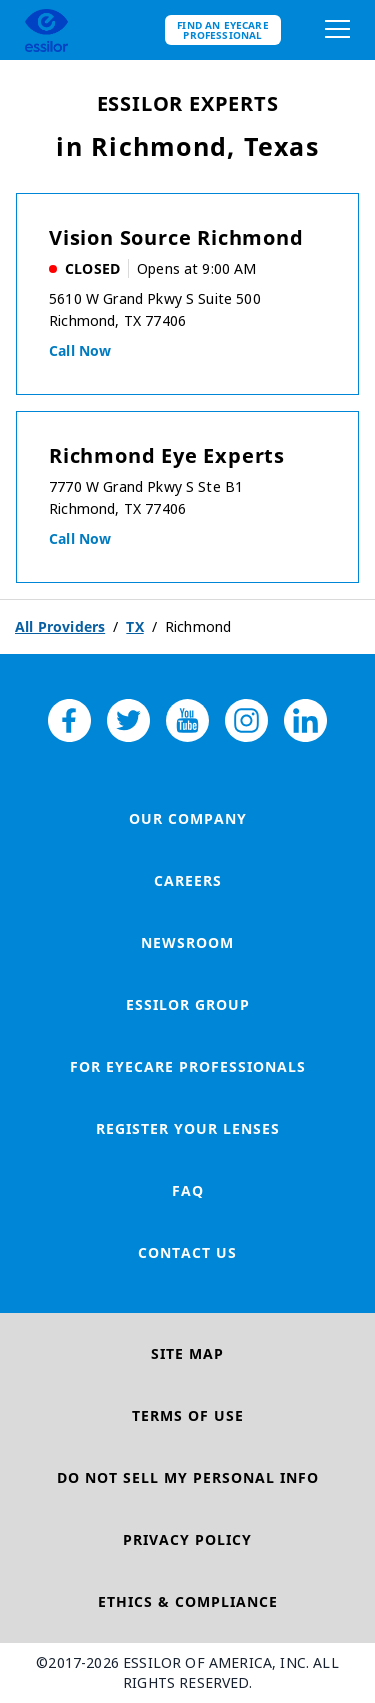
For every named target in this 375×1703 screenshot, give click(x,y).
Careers (188, 880)
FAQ (188, 1190)
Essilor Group (188, 1004)
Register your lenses (188, 1128)
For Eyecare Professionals (188, 1066)
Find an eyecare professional (223, 30)
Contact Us (187, 1252)
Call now (80, 350)
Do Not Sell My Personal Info (188, 1477)
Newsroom (187, 942)
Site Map (187, 1353)
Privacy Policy (187, 1539)
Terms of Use (188, 1415)
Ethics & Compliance (188, 1601)
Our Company (188, 818)
